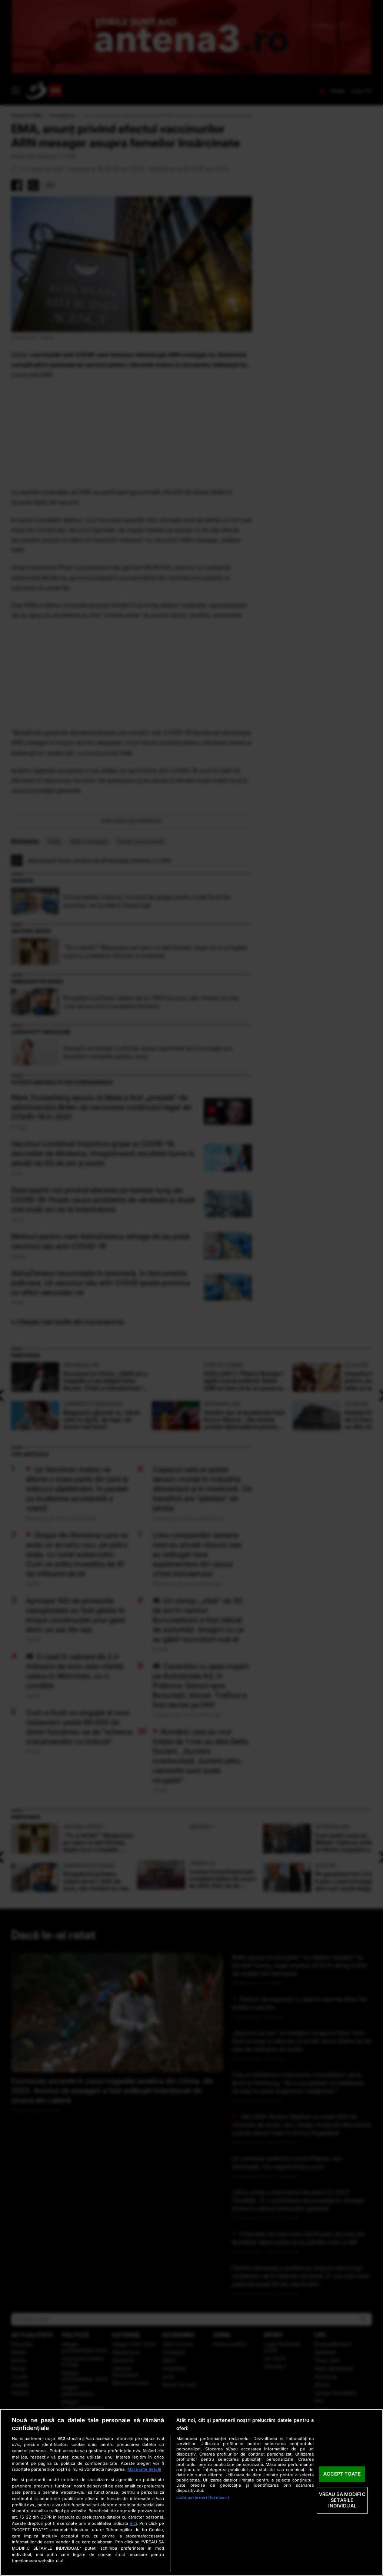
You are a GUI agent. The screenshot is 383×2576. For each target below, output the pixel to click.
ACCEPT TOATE (342, 2474)
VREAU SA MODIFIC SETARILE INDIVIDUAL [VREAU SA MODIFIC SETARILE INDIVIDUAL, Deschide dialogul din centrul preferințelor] (342, 2500)
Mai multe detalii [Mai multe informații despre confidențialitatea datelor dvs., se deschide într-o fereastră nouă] (144, 2469)
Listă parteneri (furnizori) (202, 2497)
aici (133, 2523)
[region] (191, 2492)
